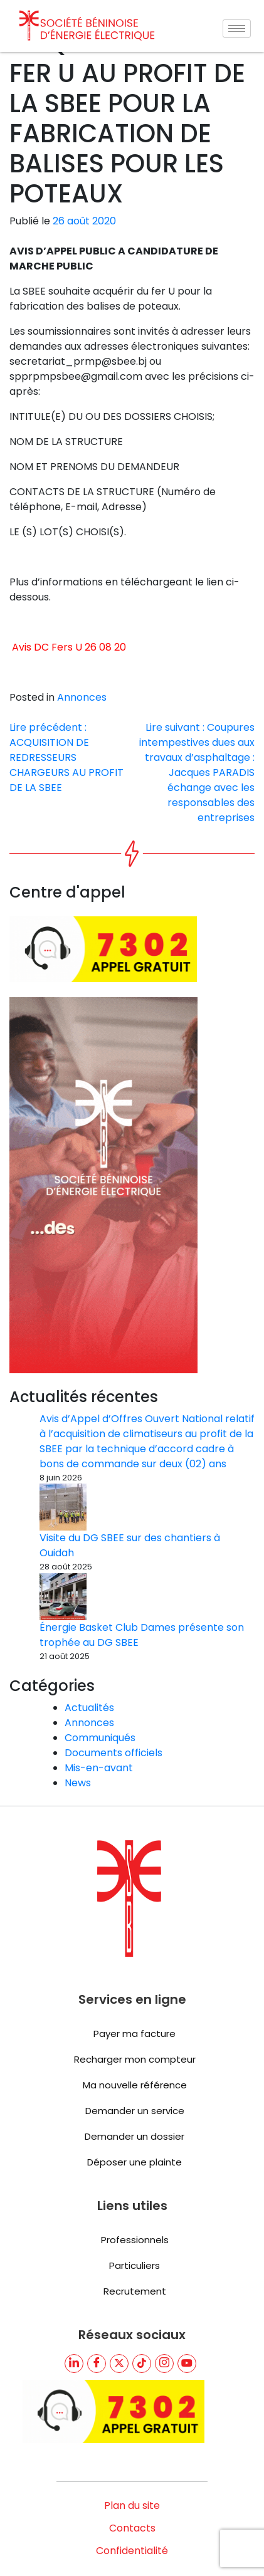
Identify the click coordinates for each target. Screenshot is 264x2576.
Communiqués (100, 1697)
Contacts (132, 2488)
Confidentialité (132, 2510)
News (78, 1743)
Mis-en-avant (99, 1727)
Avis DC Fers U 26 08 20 (69, 671)
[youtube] (186, 2323)
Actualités (89, 1667)
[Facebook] (96, 2323)
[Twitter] (119, 2323)
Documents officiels (113, 1712)
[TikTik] (141, 2323)
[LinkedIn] (74, 2323)
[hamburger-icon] (237, 28)
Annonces (82, 721)
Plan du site (132, 2465)
